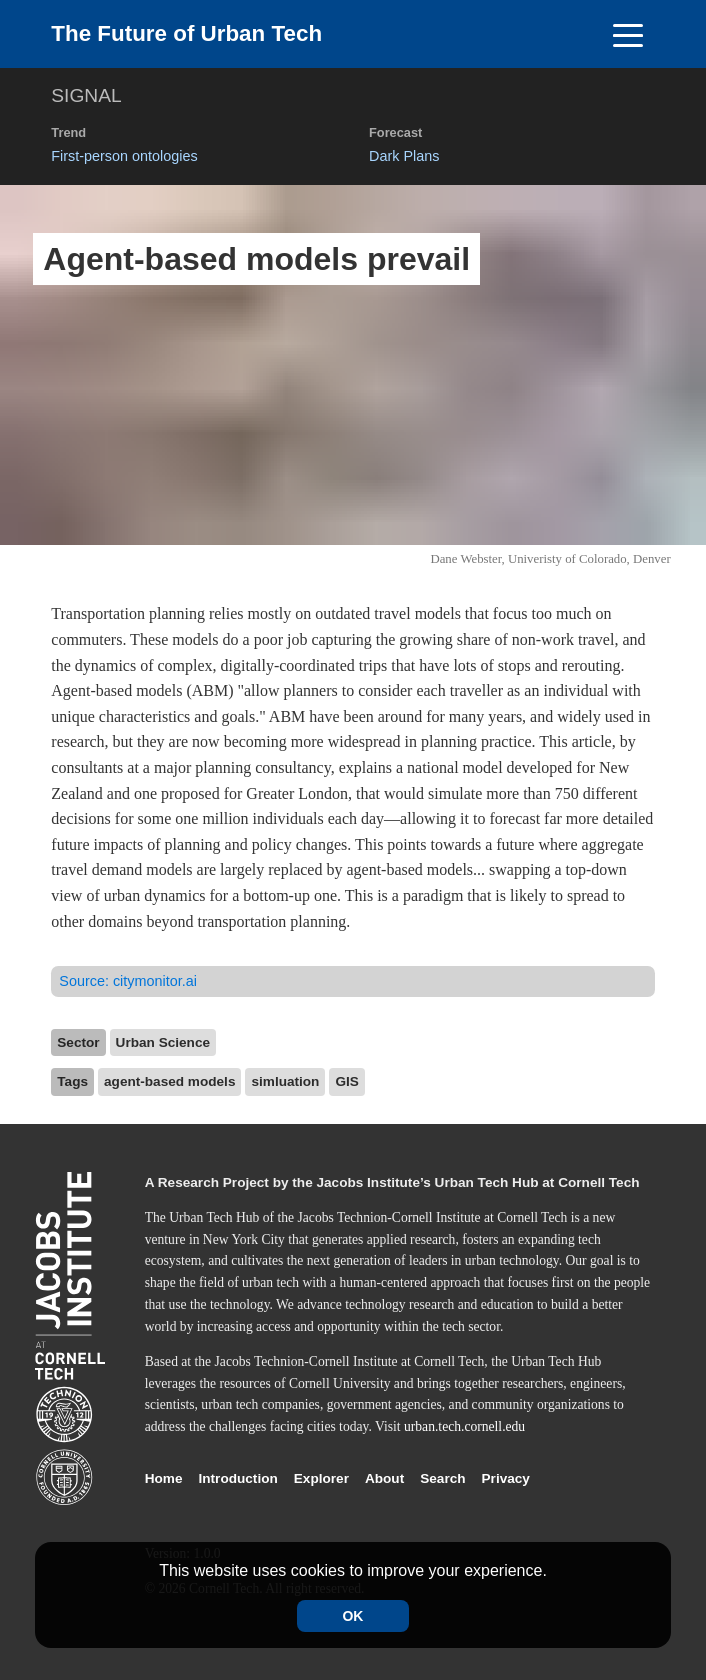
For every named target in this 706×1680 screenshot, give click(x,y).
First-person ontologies (124, 156)
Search (442, 1478)
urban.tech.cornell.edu (464, 1426)
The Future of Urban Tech (186, 33)
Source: (128, 981)
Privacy (506, 1478)
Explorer (321, 1478)
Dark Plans (404, 156)
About (384, 1478)
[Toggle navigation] (628, 34)
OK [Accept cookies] (352, 1616)
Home (164, 1478)
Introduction (238, 1478)
